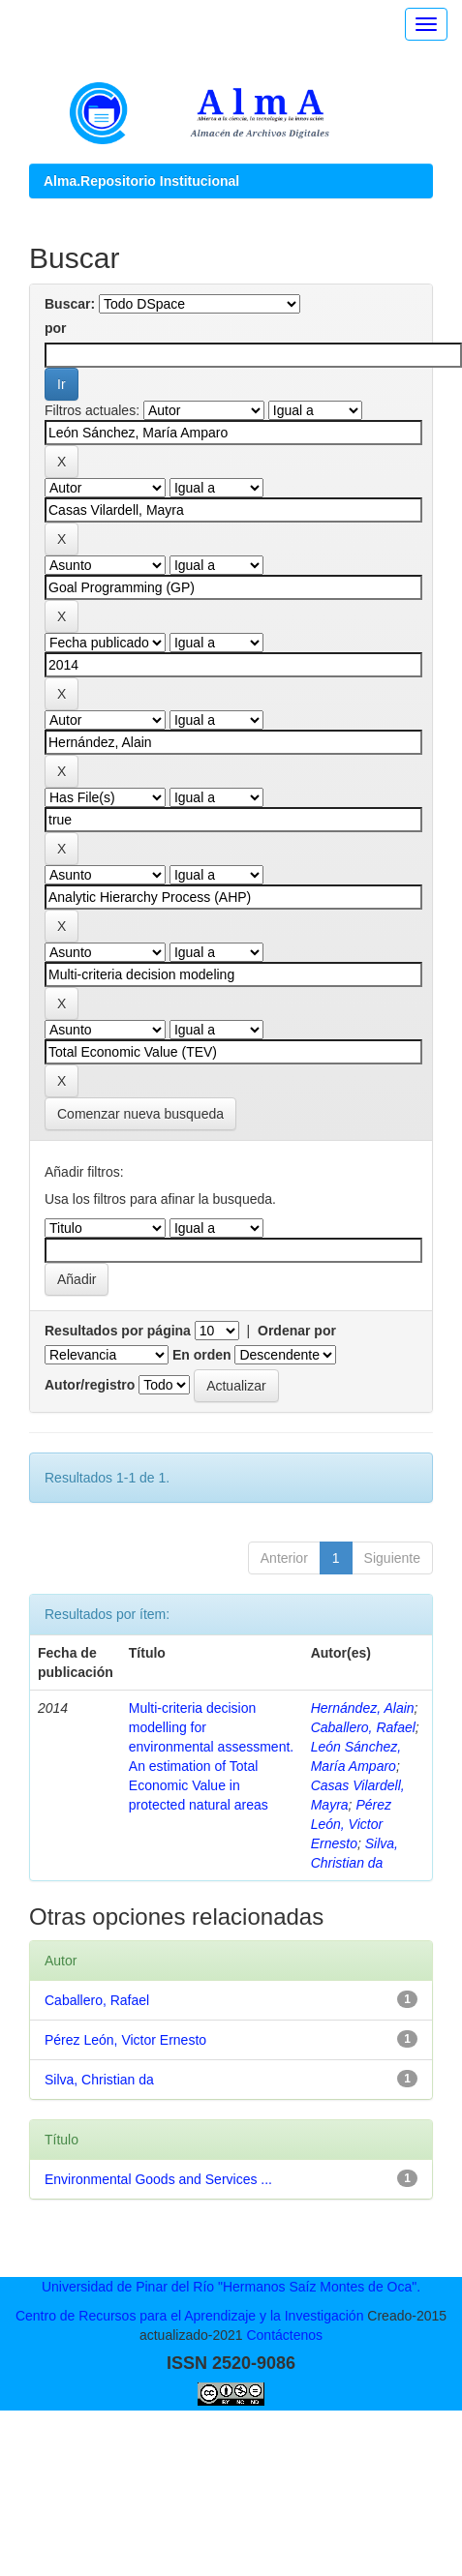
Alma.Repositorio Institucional (141, 181)
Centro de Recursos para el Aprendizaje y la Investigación (189, 2315)
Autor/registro (90, 1385)
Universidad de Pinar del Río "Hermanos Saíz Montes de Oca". (231, 2286)
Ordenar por (297, 1330)
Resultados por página (118, 1330)
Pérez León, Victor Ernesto (351, 1824)
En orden (201, 1355)
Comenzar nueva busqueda (140, 1114)
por (56, 328)
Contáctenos (284, 2335)
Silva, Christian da (99, 2079)
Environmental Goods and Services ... (158, 2179)
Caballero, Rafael (363, 1727)
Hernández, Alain (363, 1708)
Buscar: (70, 304)
